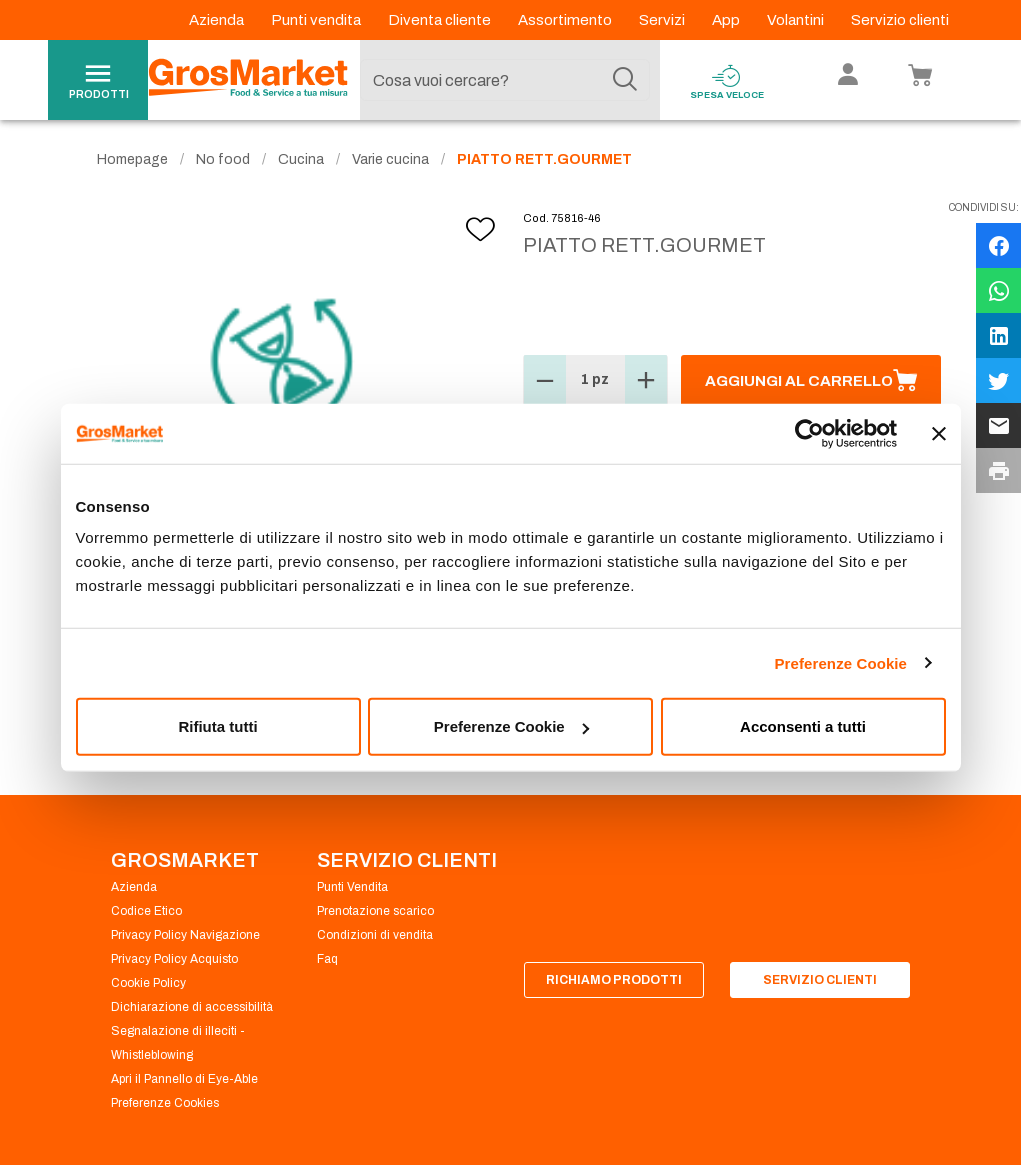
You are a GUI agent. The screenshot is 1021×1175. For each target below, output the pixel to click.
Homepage (132, 160)
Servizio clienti (900, 20)
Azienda (218, 20)
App (727, 20)
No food (223, 160)
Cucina (301, 160)
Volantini (797, 20)
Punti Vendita (352, 888)
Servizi (663, 20)
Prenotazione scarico (375, 912)
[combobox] (505, 80)
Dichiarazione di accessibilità (192, 1008)
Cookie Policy (148, 984)
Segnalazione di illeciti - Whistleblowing (178, 1044)
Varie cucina (390, 160)
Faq (327, 960)
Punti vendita (317, 20)
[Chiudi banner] (939, 433)
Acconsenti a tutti (803, 726)
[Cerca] (625, 80)
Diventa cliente (441, 20)
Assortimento (566, 20)
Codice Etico (146, 912)
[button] (545, 382)
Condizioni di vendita (375, 936)
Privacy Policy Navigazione (185, 936)
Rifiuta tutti (217, 726)
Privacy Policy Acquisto (174, 960)
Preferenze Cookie (840, 662)
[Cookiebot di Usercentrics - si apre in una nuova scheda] (809, 433)
